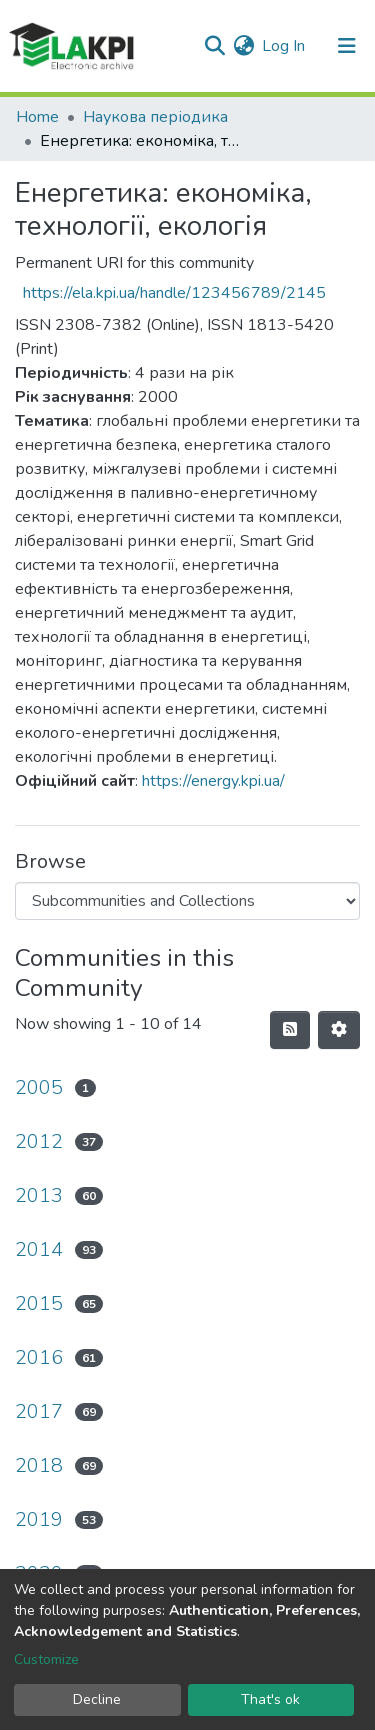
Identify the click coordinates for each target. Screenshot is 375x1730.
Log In (284, 46)
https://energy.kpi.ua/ (213, 781)
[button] (243, 46)
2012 (39, 1141)
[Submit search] (214, 46)
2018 (39, 1465)
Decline (97, 1699)
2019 (39, 1519)
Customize (46, 1659)
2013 (39, 1195)
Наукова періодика (155, 117)
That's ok (270, 1699)
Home (37, 117)
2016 (39, 1357)
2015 (39, 1303)
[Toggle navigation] (347, 46)
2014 (39, 1249)
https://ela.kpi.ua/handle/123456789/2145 (174, 293)
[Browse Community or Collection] (187, 901)
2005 (39, 1087)
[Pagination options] (339, 1030)
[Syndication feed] (290, 1030)
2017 (39, 1411)
